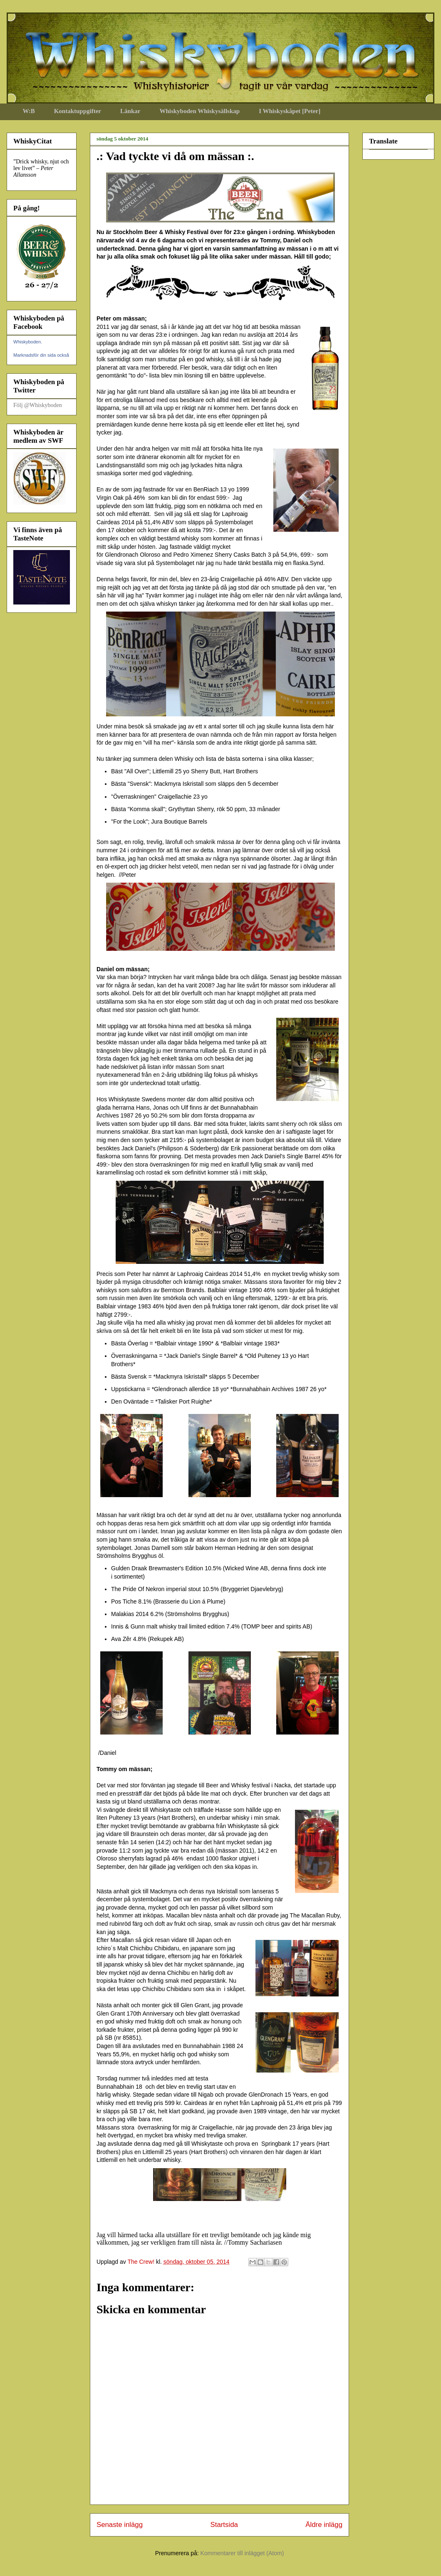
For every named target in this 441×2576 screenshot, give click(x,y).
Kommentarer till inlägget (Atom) (242, 2553)
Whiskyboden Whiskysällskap (199, 111)
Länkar (130, 111)
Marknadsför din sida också (41, 355)
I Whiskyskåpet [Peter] (289, 111)
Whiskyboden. (27, 341)
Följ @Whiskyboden (37, 405)
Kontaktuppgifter (77, 111)
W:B (29, 111)
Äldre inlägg (323, 2525)
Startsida (224, 2525)
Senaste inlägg (120, 2525)
